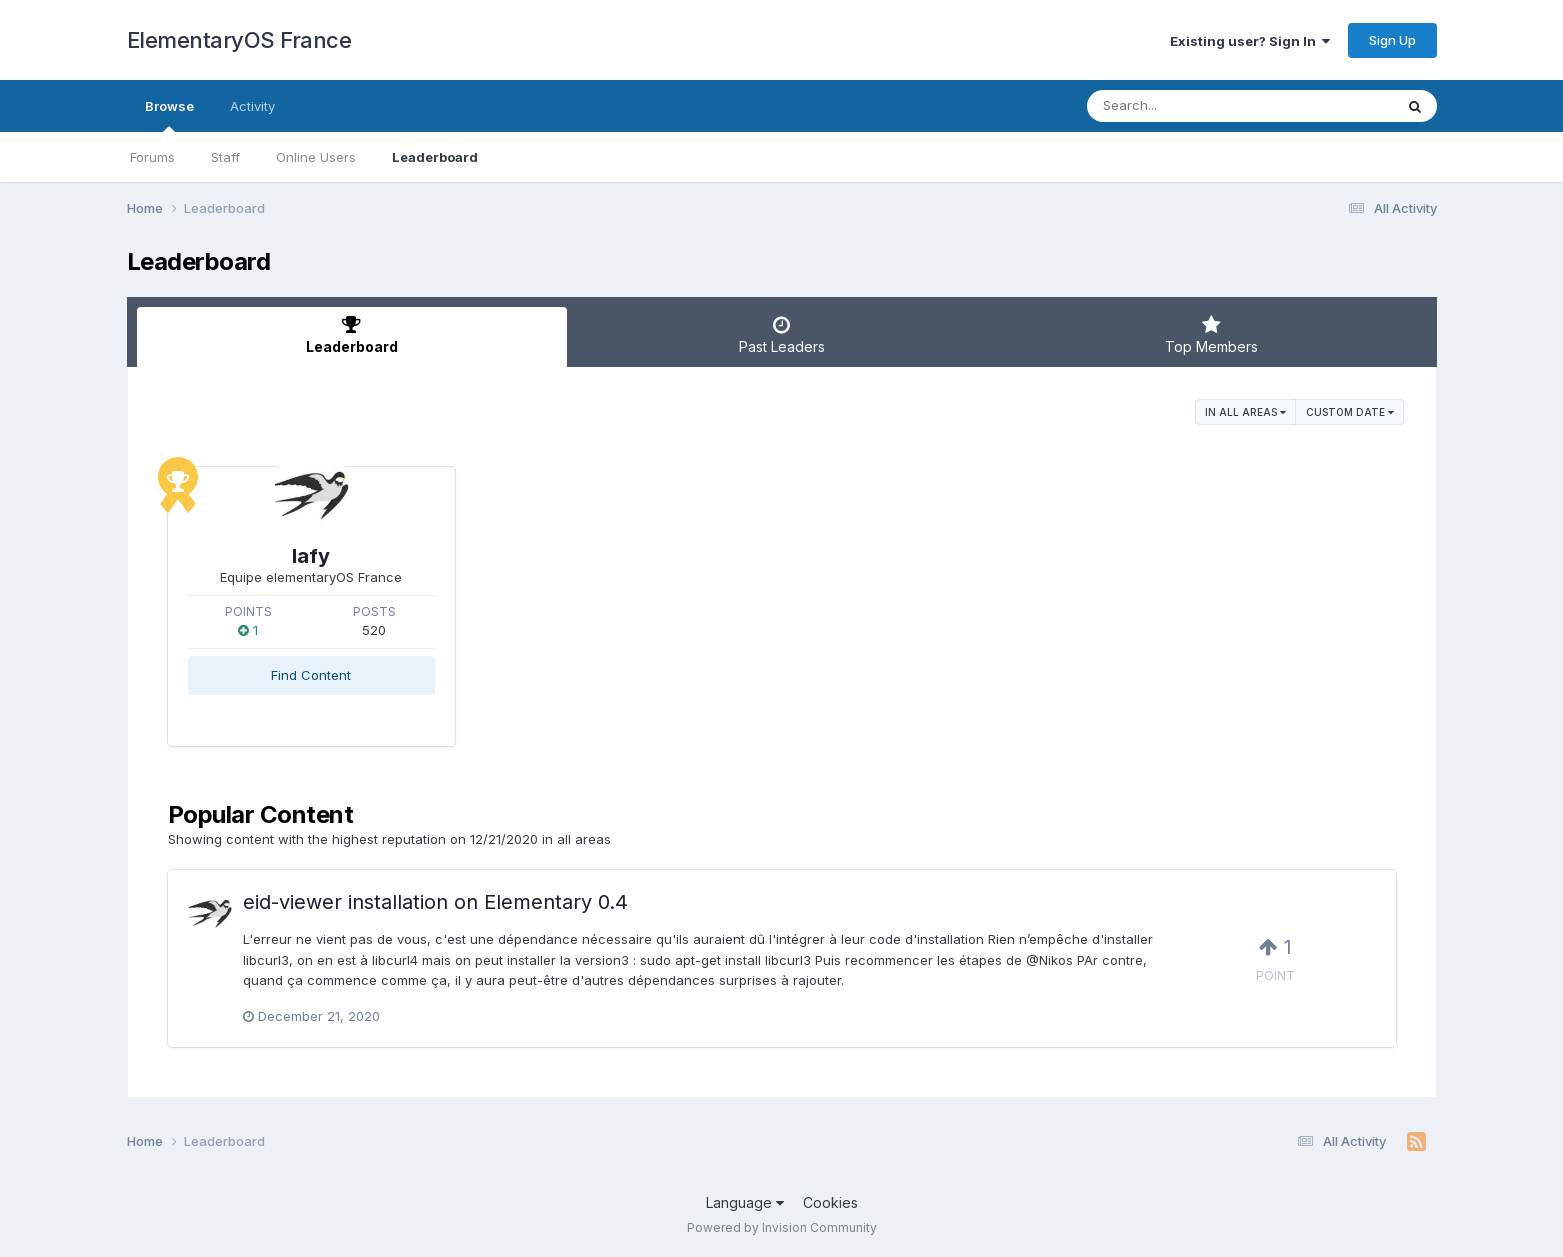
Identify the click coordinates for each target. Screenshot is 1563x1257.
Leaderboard (435, 157)
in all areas (1245, 412)
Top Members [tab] (1212, 335)
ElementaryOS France (239, 40)
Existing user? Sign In (1250, 41)
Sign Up (1392, 40)
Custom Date (1350, 412)
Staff (225, 157)
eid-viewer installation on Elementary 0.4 (435, 902)
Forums (152, 157)
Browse (169, 115)
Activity (252, 106)
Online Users (316, 157)
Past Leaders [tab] (782, 335)
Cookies (830, 1202)
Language (745, 1202)
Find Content (311, 675)
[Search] (1185, 106)
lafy (311, 556)
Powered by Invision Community (782, 1227)
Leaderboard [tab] (352, 335)
